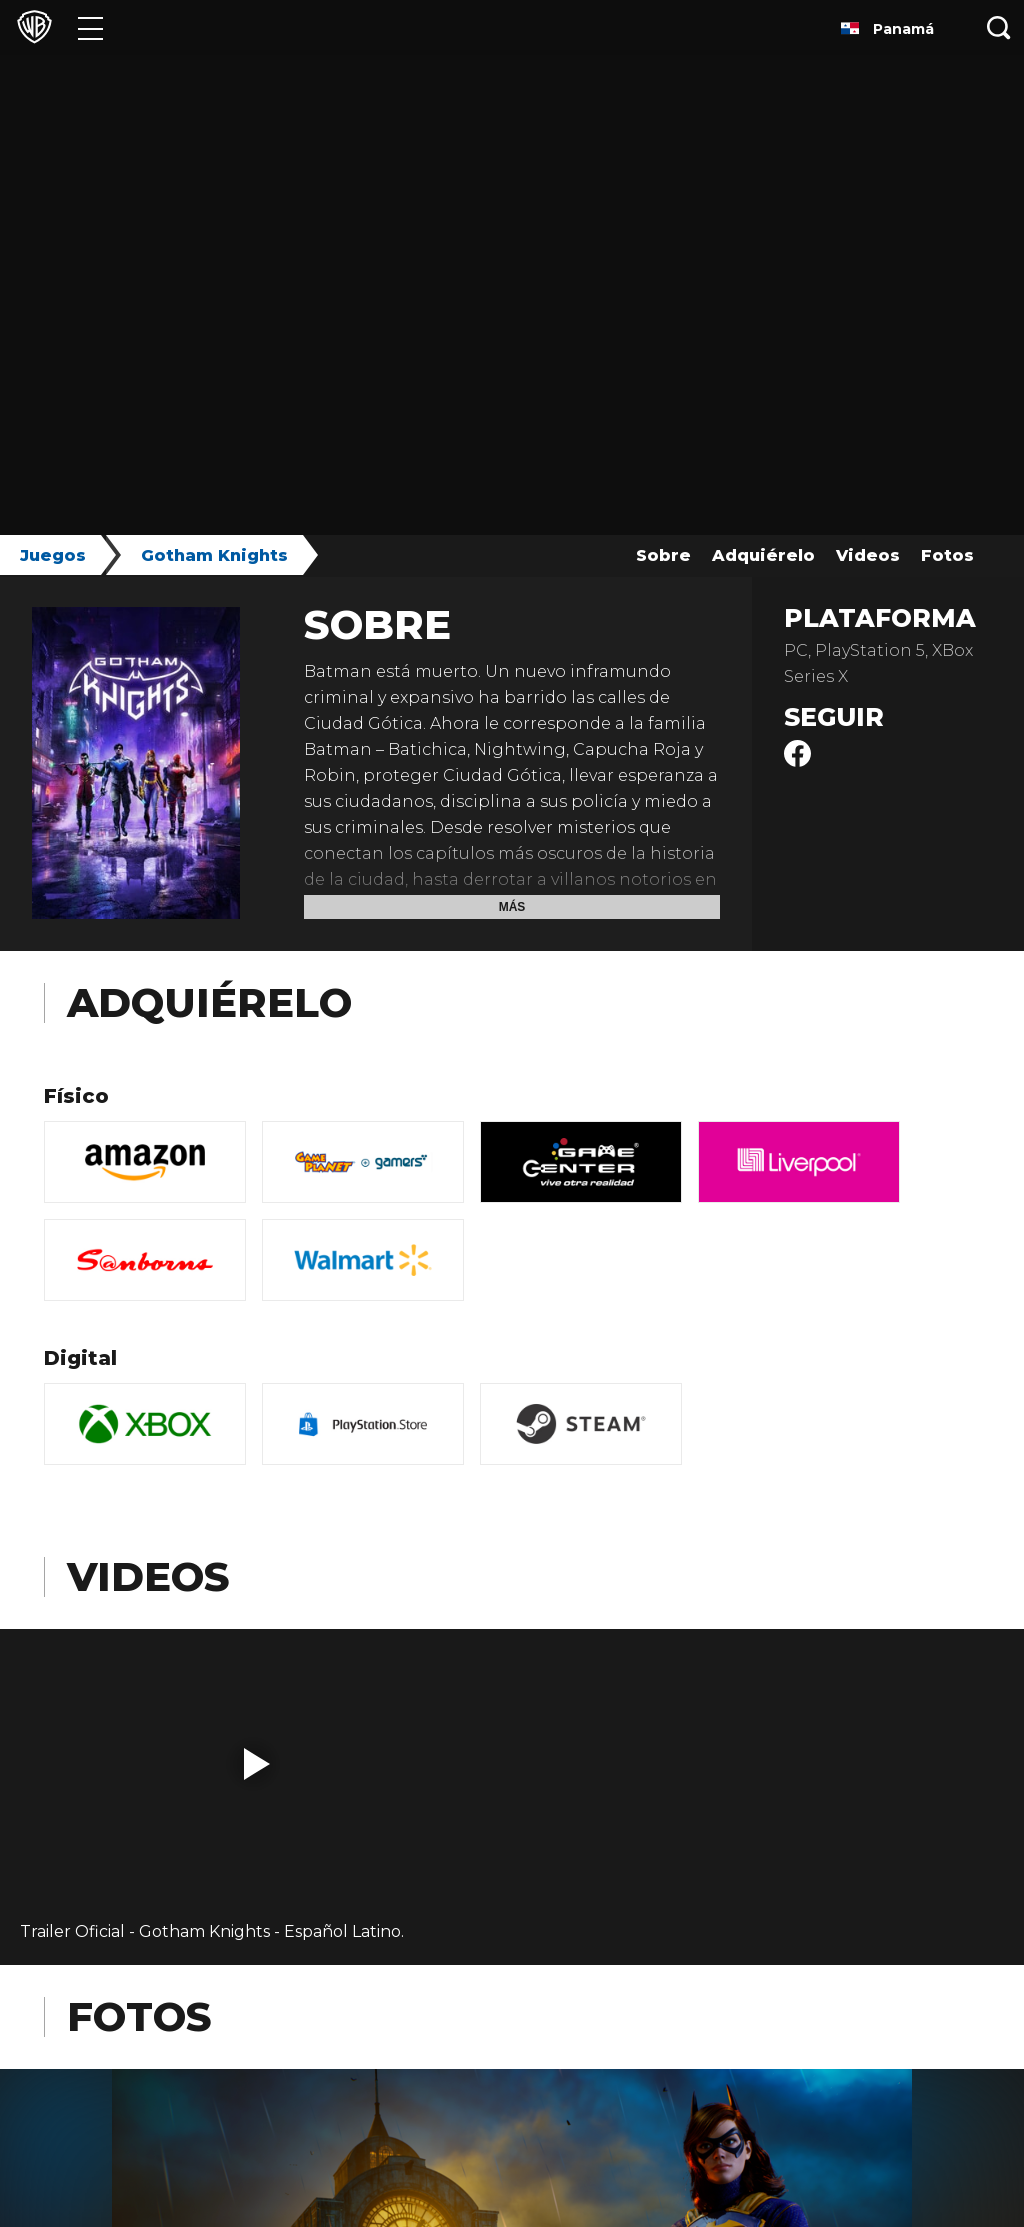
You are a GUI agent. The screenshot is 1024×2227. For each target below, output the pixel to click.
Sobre (663, 555)
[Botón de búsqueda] (999, 27)
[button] (257, 1764)
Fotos (947, 555)
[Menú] (90, 27)
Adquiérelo (763, 555)
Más (512, 907)
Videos (868, 555)
